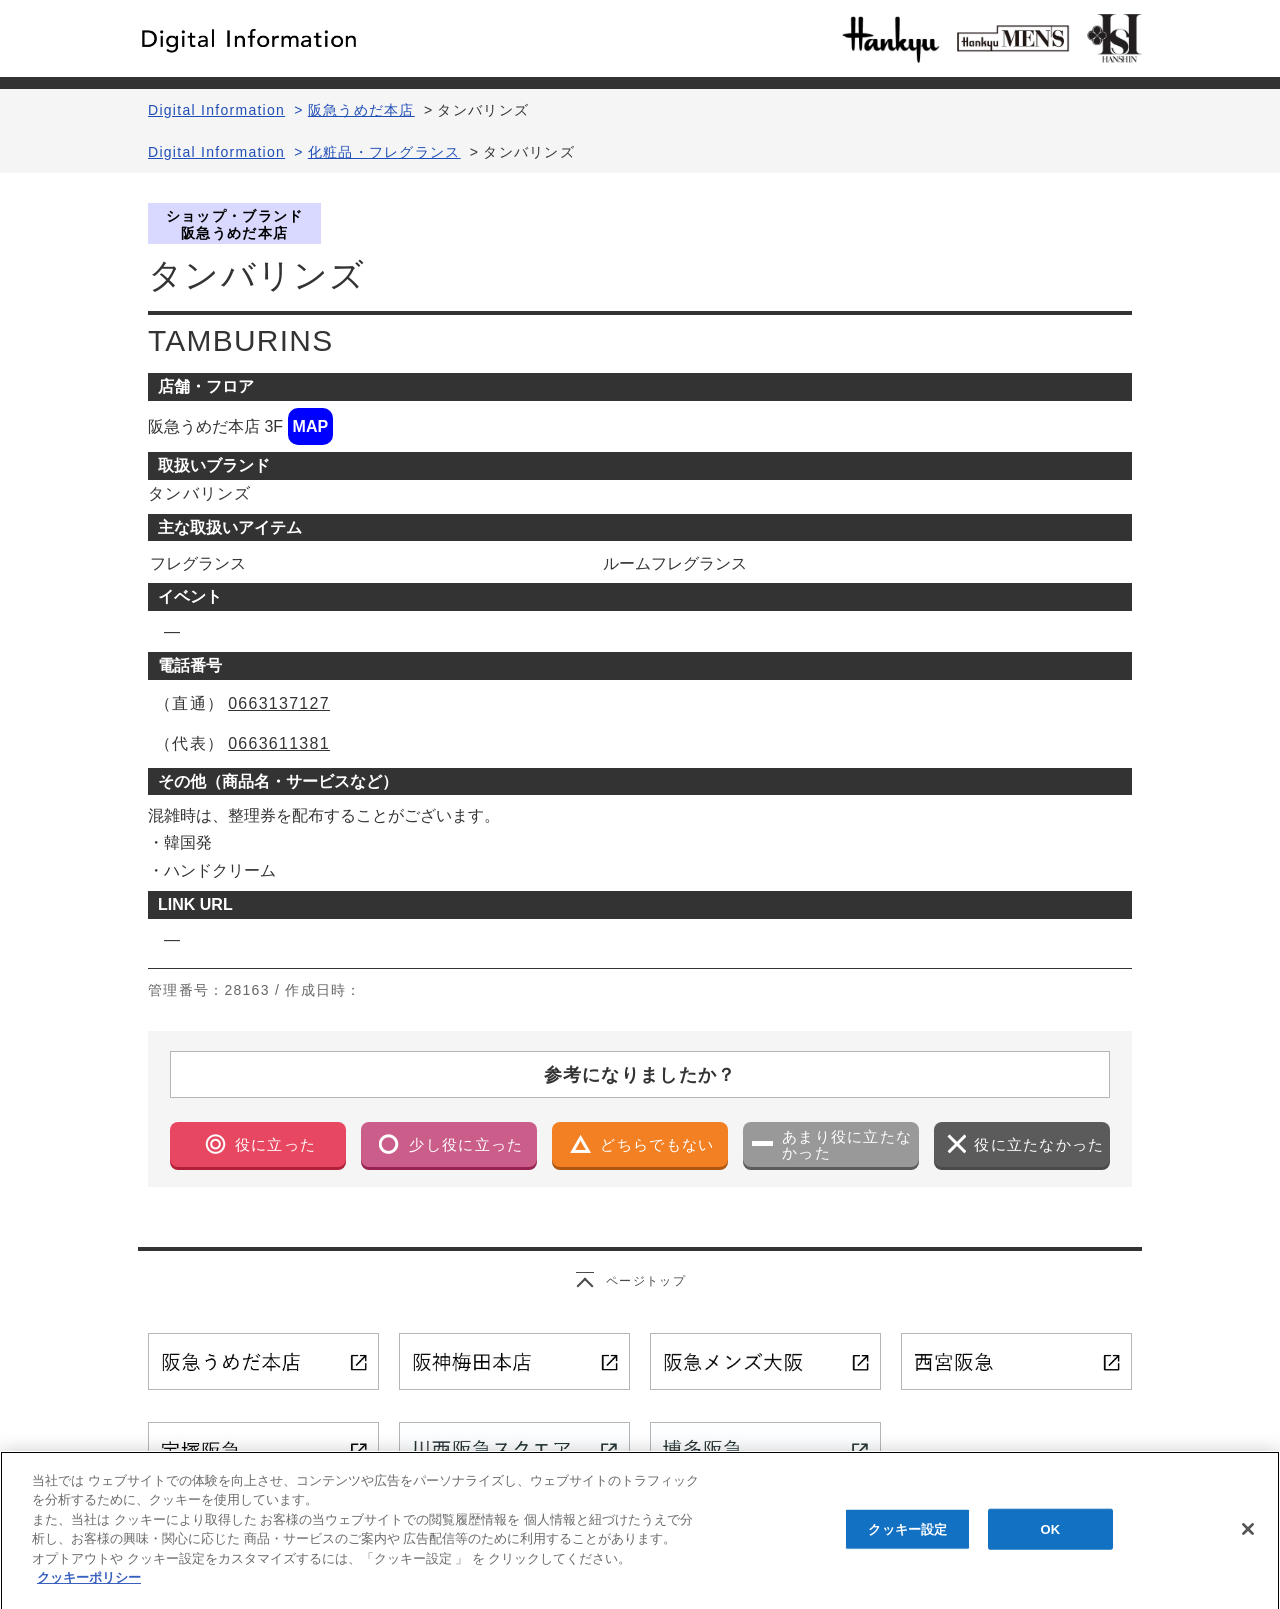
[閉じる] (1248, 1540)
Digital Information (216, 110)
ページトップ (646, 1281)
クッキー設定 (907, 1539)
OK (1050, 1539)
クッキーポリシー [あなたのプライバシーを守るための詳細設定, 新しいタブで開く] (89, 1588)
